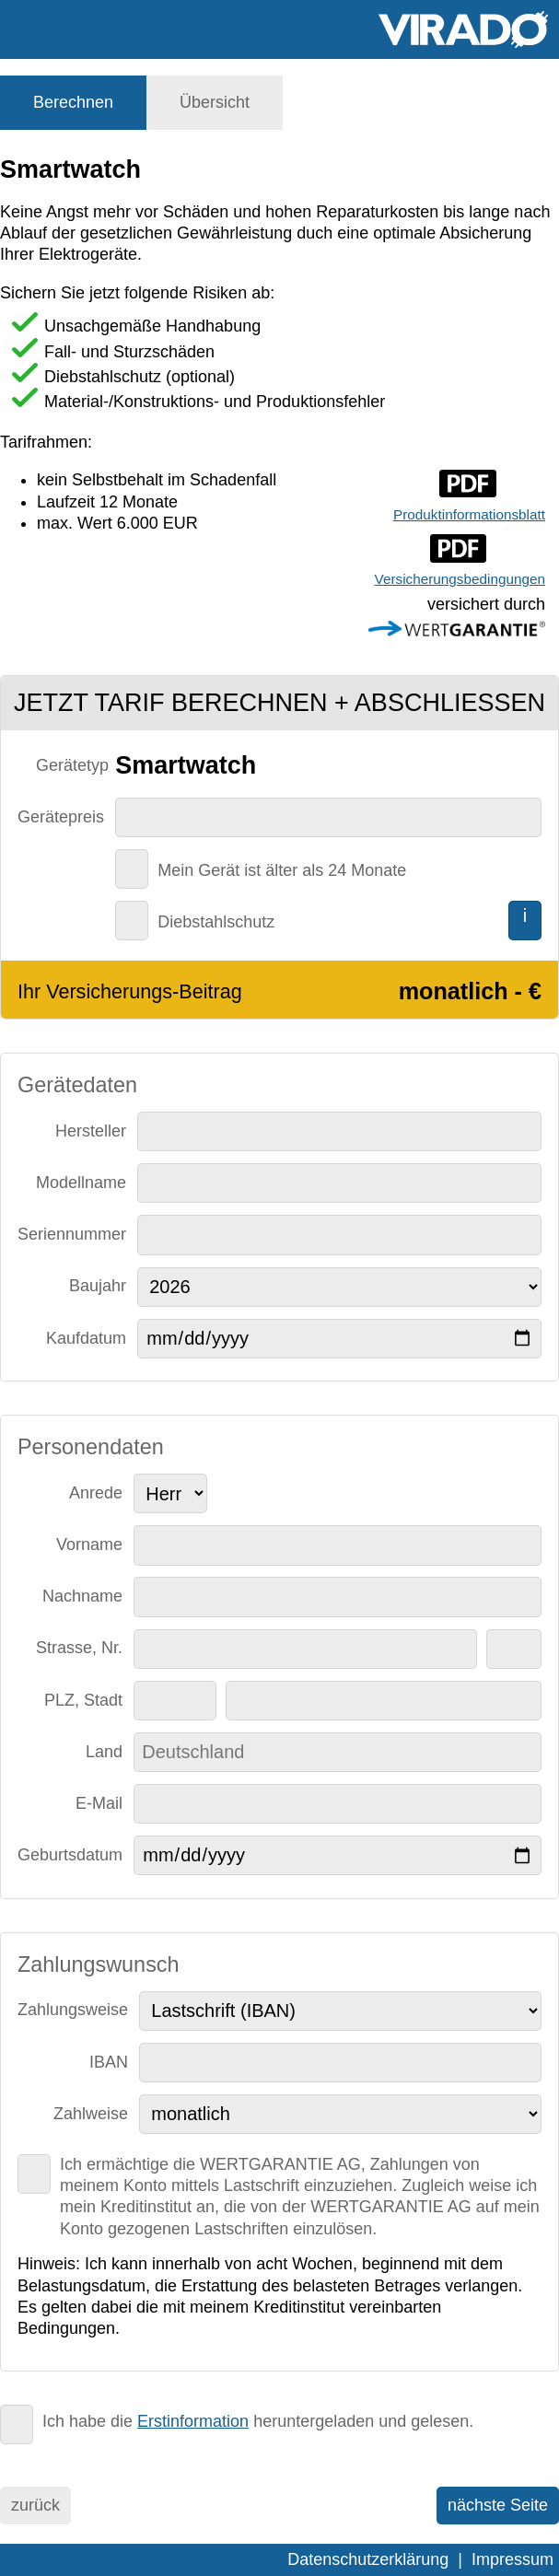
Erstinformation (193, 2421)
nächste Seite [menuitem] (498, 2505)
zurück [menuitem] (35, 2505)
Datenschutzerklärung (367, 2559)
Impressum (512, 2559)
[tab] (73, 103)
